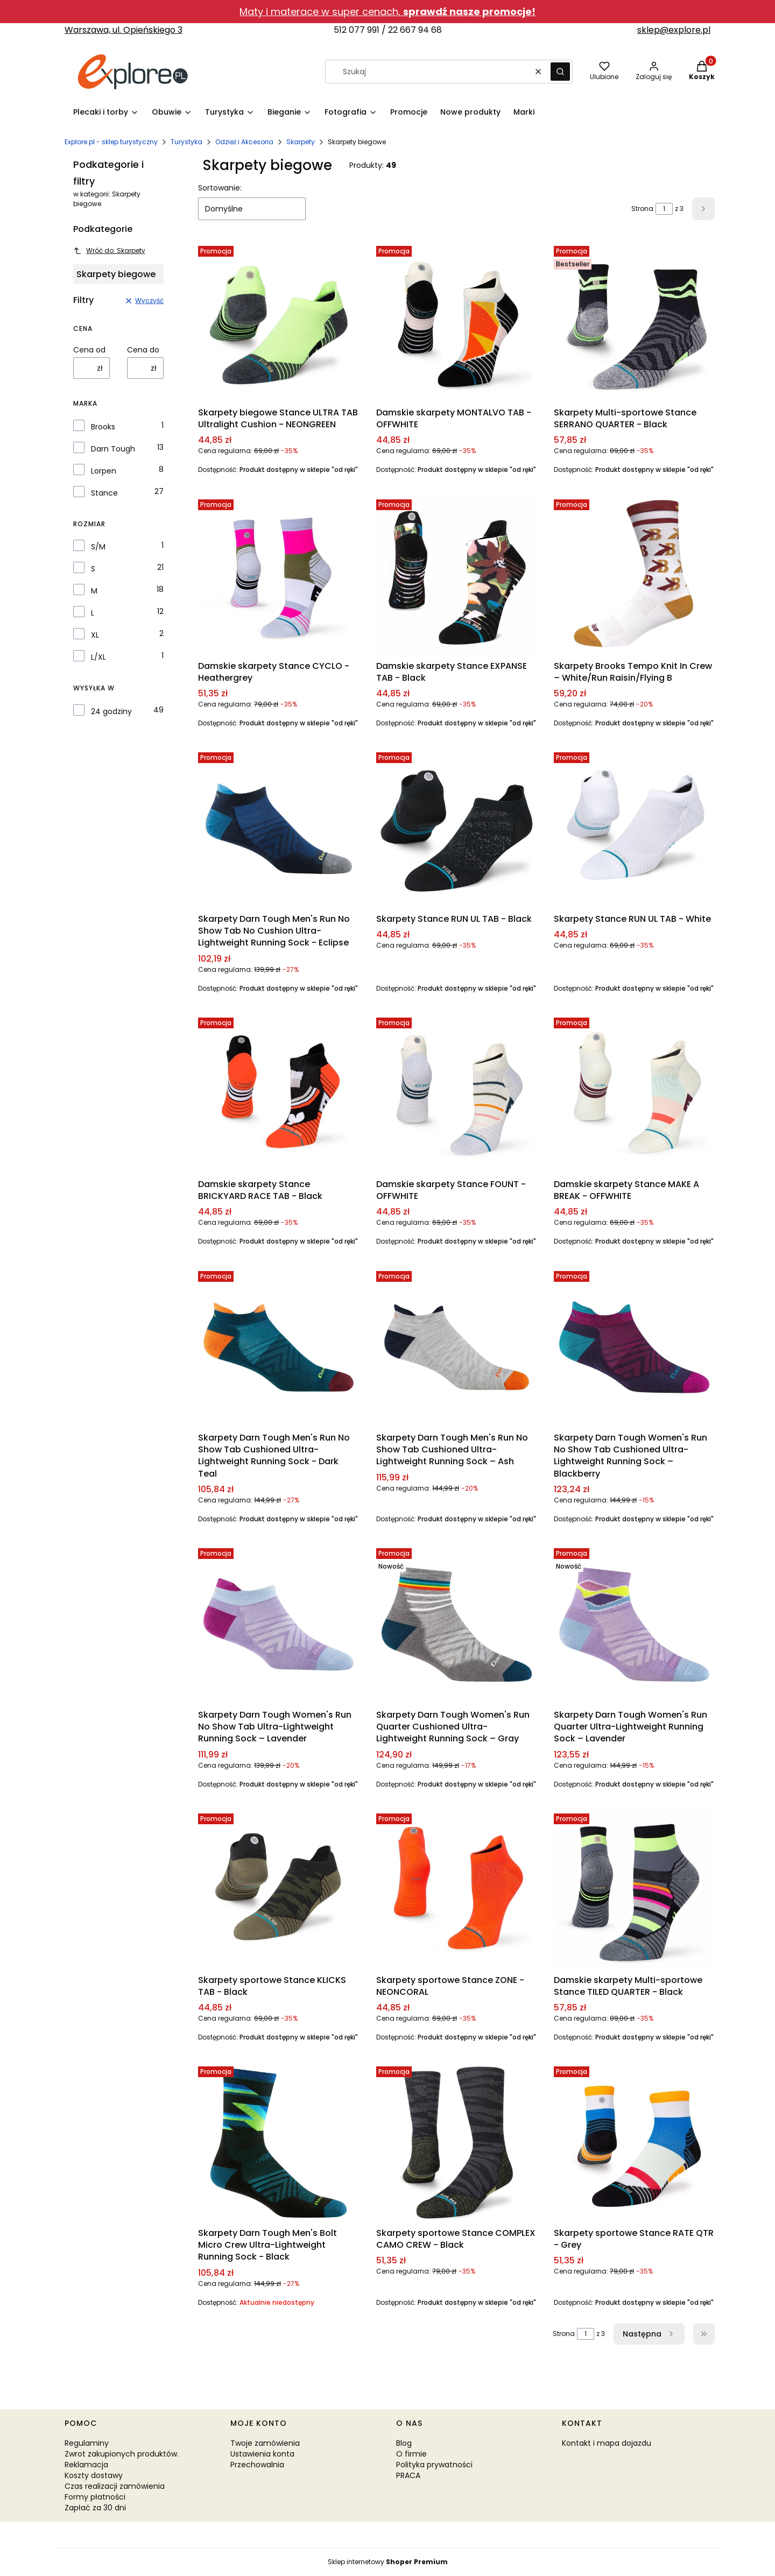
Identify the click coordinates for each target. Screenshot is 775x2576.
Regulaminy (87, 2443)
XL (95, 635)
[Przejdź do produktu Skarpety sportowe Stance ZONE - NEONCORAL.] (456, 1889)
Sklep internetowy (388, 2561)
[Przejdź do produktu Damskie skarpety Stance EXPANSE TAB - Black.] (456, 575)
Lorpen (103, 470)
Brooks (103, 426)
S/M (98, 546)
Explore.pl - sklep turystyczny (111, 141)
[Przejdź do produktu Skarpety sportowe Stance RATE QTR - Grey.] (634, 2142)
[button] (560, 71)
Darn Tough (113, 448)
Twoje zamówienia (265, 2443)
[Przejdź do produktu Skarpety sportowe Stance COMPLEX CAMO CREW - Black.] (456, 2142)
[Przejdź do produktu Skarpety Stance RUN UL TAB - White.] (634, 828)
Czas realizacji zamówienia (115, 2486)
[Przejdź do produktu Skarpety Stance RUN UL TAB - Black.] (456, 828)
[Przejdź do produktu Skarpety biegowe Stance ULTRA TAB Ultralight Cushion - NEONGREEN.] (278, 322)
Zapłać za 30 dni (95, 2507)
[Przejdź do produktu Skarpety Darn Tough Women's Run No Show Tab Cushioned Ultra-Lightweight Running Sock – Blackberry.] (634, 1347)
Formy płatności (95, 2497)
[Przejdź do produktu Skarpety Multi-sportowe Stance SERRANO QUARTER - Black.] (634, 322)
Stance (104, 493)
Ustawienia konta (262, 2453)
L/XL (98, 657)
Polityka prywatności (434, 2464)
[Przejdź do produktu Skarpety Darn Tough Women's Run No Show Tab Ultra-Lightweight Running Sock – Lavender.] (278, 1624)
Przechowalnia (257, 2464)
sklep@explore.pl (673, 30)
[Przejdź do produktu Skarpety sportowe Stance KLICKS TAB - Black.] (278, 1889)
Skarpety (300, 141)
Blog (404, 2443)
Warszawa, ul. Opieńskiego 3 (123, 30)
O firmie (411, 2453)
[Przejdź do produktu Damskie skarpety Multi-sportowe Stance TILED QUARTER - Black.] (634, 1889)
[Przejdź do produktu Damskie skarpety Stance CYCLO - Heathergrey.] (278, 575)
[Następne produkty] (649, 2334)
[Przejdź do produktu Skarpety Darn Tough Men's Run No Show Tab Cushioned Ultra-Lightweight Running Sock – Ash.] (456, 1347)
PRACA (408, 2475)
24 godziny (111, 711)
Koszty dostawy (94, 2475)
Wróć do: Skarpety (109, 250)
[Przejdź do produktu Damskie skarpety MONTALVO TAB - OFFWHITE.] (456, 322)
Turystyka (186, 141)
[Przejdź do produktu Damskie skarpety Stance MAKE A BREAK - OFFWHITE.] (634, 1093)
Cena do (143, 349)
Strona (642, 208)
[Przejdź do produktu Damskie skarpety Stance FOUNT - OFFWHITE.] (456, 1093)
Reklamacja (86, 2464)
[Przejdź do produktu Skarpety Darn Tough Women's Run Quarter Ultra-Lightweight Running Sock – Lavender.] (634, 1624)
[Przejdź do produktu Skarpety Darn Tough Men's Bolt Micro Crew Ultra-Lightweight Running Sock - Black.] (278, 2142)
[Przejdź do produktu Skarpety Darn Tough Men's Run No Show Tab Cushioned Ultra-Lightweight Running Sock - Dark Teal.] (278, 1347)
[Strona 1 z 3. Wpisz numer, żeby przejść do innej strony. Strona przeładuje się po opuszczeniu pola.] (664, 209)
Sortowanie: (220, 187)
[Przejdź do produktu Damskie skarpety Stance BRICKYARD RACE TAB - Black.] (278, 1093)
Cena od (89, 349)
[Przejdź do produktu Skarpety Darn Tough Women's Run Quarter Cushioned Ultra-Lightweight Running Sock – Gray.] (456, 1624)
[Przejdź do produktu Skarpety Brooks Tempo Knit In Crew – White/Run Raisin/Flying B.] (634, 575)
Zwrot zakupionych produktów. (122, 2453)
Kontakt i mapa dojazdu (606, 2443)
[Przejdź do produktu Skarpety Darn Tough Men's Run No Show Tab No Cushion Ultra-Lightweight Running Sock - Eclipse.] (278, 828)
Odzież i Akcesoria (244, 141)
